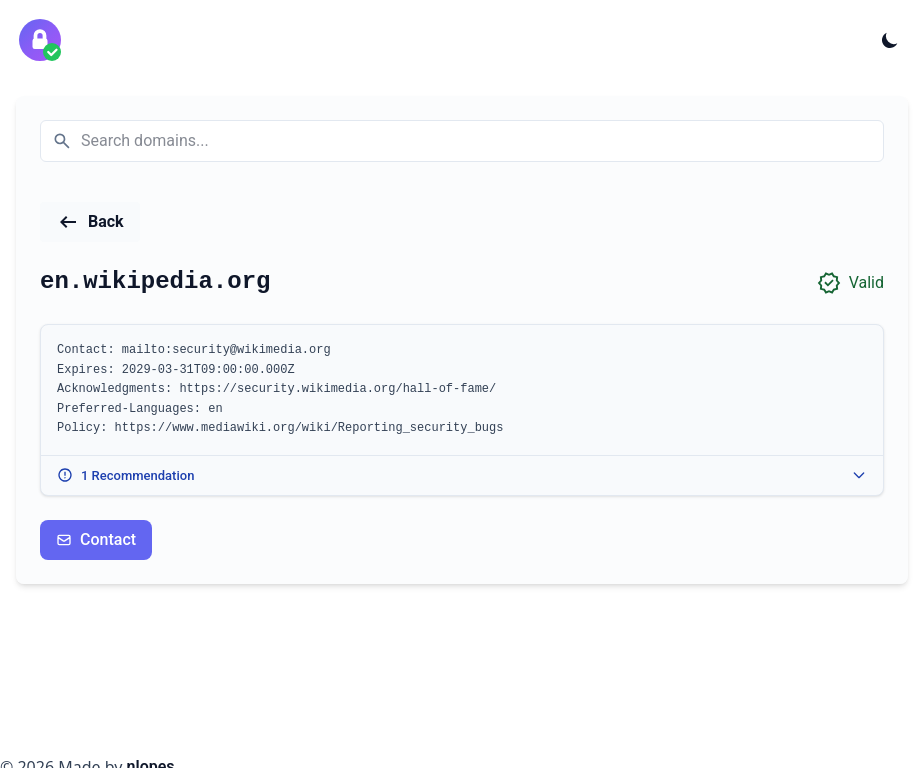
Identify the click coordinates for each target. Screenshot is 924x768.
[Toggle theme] (890, 40)
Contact (96, 539)
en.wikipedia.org (155, 281)
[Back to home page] (90, 222)
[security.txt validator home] (40, 40)
